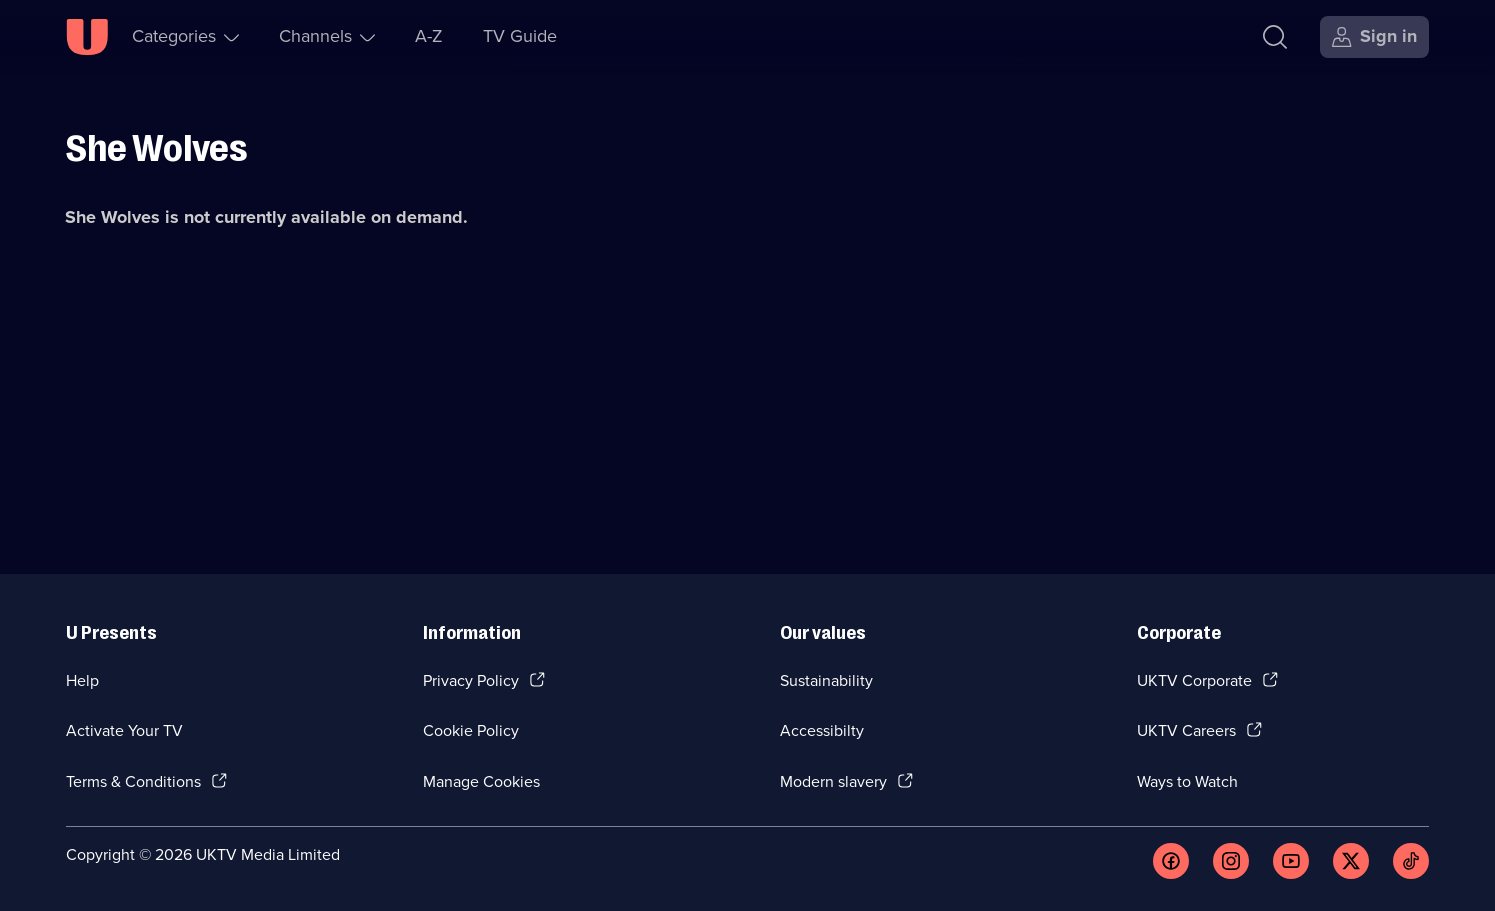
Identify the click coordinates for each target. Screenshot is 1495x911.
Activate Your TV (124, 730)
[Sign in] (1374, 37)
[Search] (1275, 37)
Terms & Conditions (133, 781)
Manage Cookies (481, 781)
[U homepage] (87, 37)
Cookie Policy (471, 730)
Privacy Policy (471, 680)
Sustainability (826, 680)
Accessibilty (822, 730)
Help (82, 680)
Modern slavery (833, 781)
